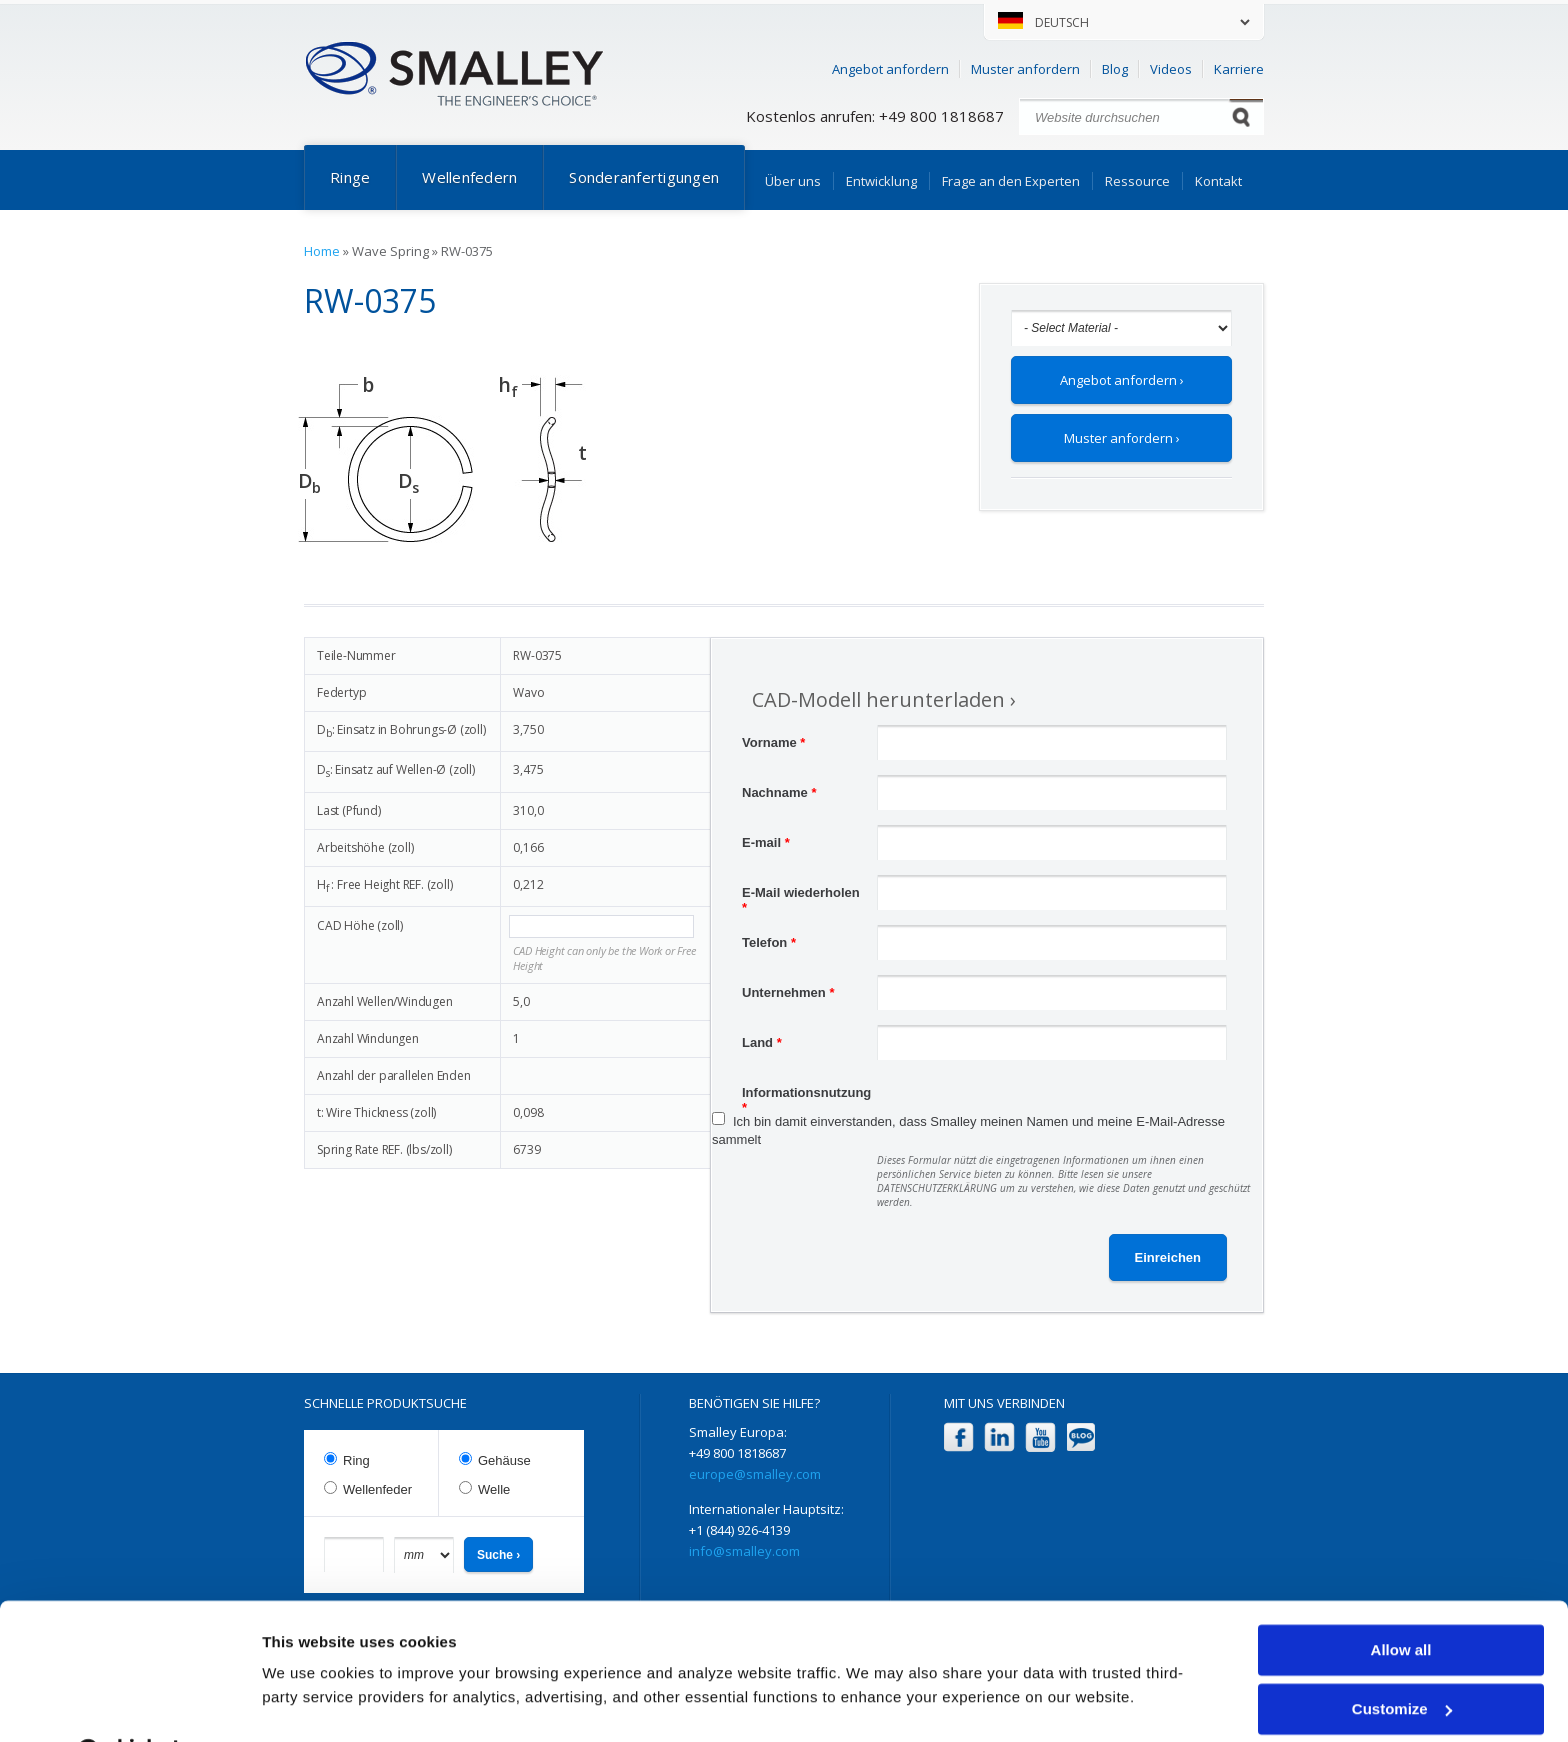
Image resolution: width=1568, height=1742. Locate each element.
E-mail (766, 842)
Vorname (773, 742)
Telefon (769, 942)
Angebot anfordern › (1122, 380)
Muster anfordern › (1122, 438)
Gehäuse (504, 1460)
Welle (494, 1489)
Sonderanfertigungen (644, 177)
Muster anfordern (1025, 69)
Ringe (350, 177)
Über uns (793, 181)
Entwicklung (881, 181)
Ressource (1137, 181)
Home (322, 251)
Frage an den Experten (1011, 181)
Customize (1402, 1658)
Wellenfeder (377, 1489)
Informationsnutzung (806, 1095)
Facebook (958, 1437)
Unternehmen (788, 992)
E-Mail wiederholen (801, 895)
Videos (1171, 69)
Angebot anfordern (890, 69)
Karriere (1239, 69)
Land (762, 1042)
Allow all (1401, 1600)
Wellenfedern (469, 177)
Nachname (779, 792)
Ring (356, 1460)
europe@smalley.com (755, 1474)
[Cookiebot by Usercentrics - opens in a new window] (129, 1703)
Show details (308, 1702)
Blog (1115, 69)
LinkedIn (999, 1437)
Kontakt (1218, 181)
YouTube (1040, 1437)
